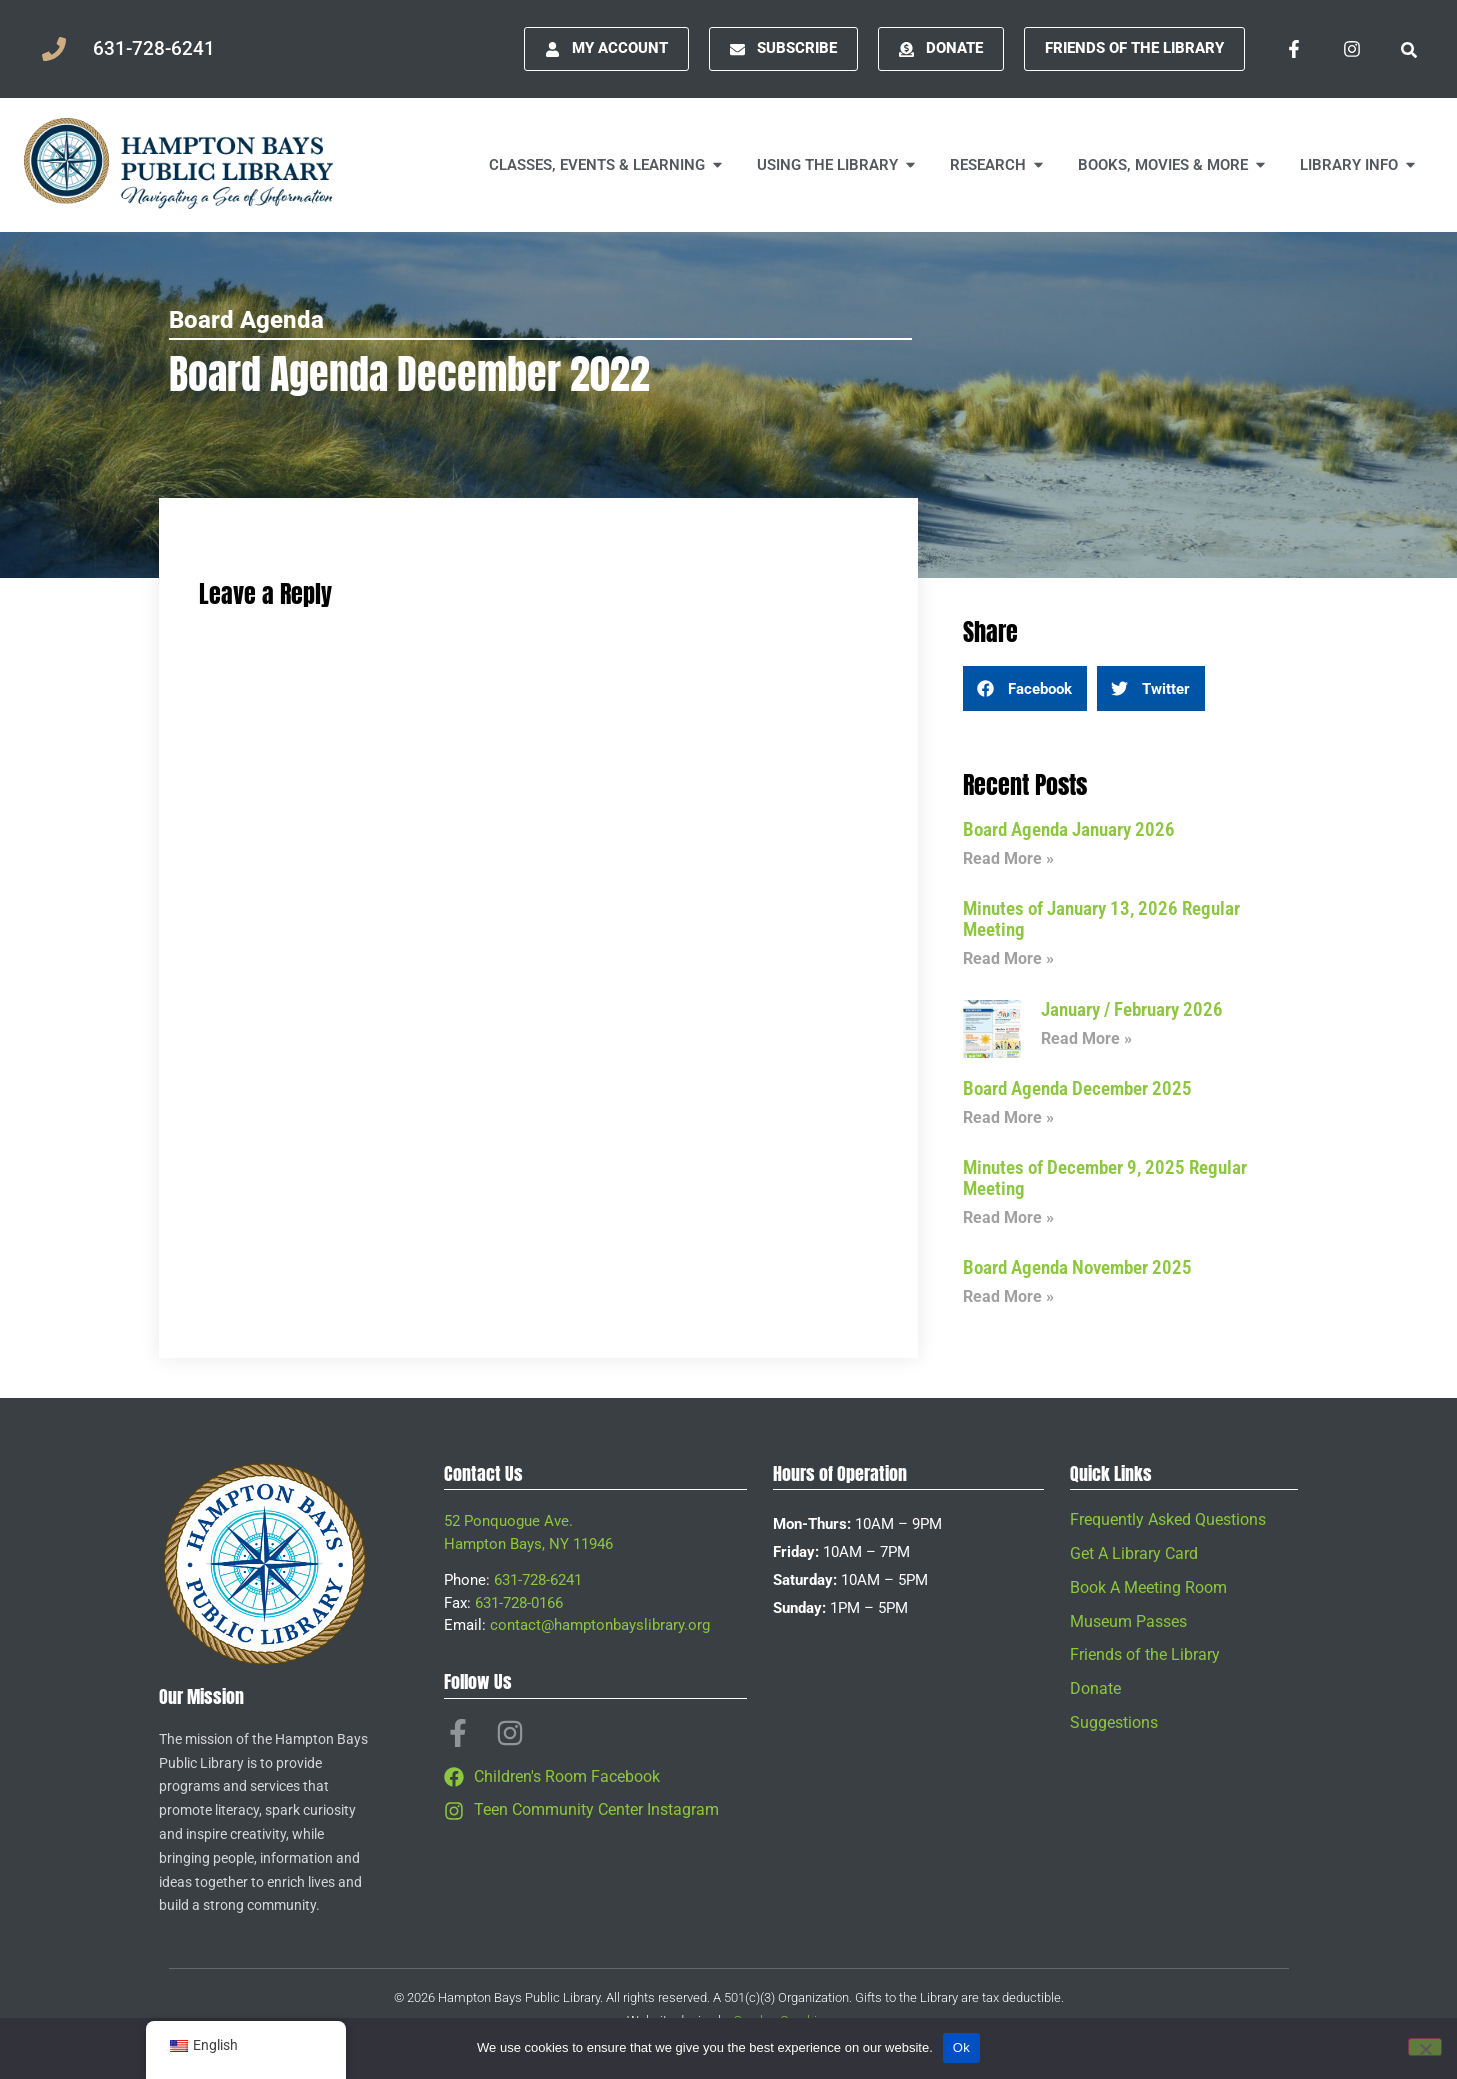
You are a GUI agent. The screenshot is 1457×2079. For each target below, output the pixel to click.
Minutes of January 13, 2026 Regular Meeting (1101, 919)
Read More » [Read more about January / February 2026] (1086, 1038)
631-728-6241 (538, 1580)
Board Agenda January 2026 (1069, 829)
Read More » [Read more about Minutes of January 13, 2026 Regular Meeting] (1008, 958)
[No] (1425, 2047)
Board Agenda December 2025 (1077, 1088)
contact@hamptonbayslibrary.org (600, 1625)
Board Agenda (246, 320)
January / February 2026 (1132, 1009)
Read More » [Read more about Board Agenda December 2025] (1008, 1117)
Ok (961, 2047)
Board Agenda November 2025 (1077, 1267)
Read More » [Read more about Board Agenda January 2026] (1008, 858)
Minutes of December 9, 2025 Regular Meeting (1105, 1178)
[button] (1025, 688)
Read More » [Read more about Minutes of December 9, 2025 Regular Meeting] (1008, 1217)
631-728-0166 (519, 1603)
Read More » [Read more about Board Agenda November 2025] (1008, 1296)
